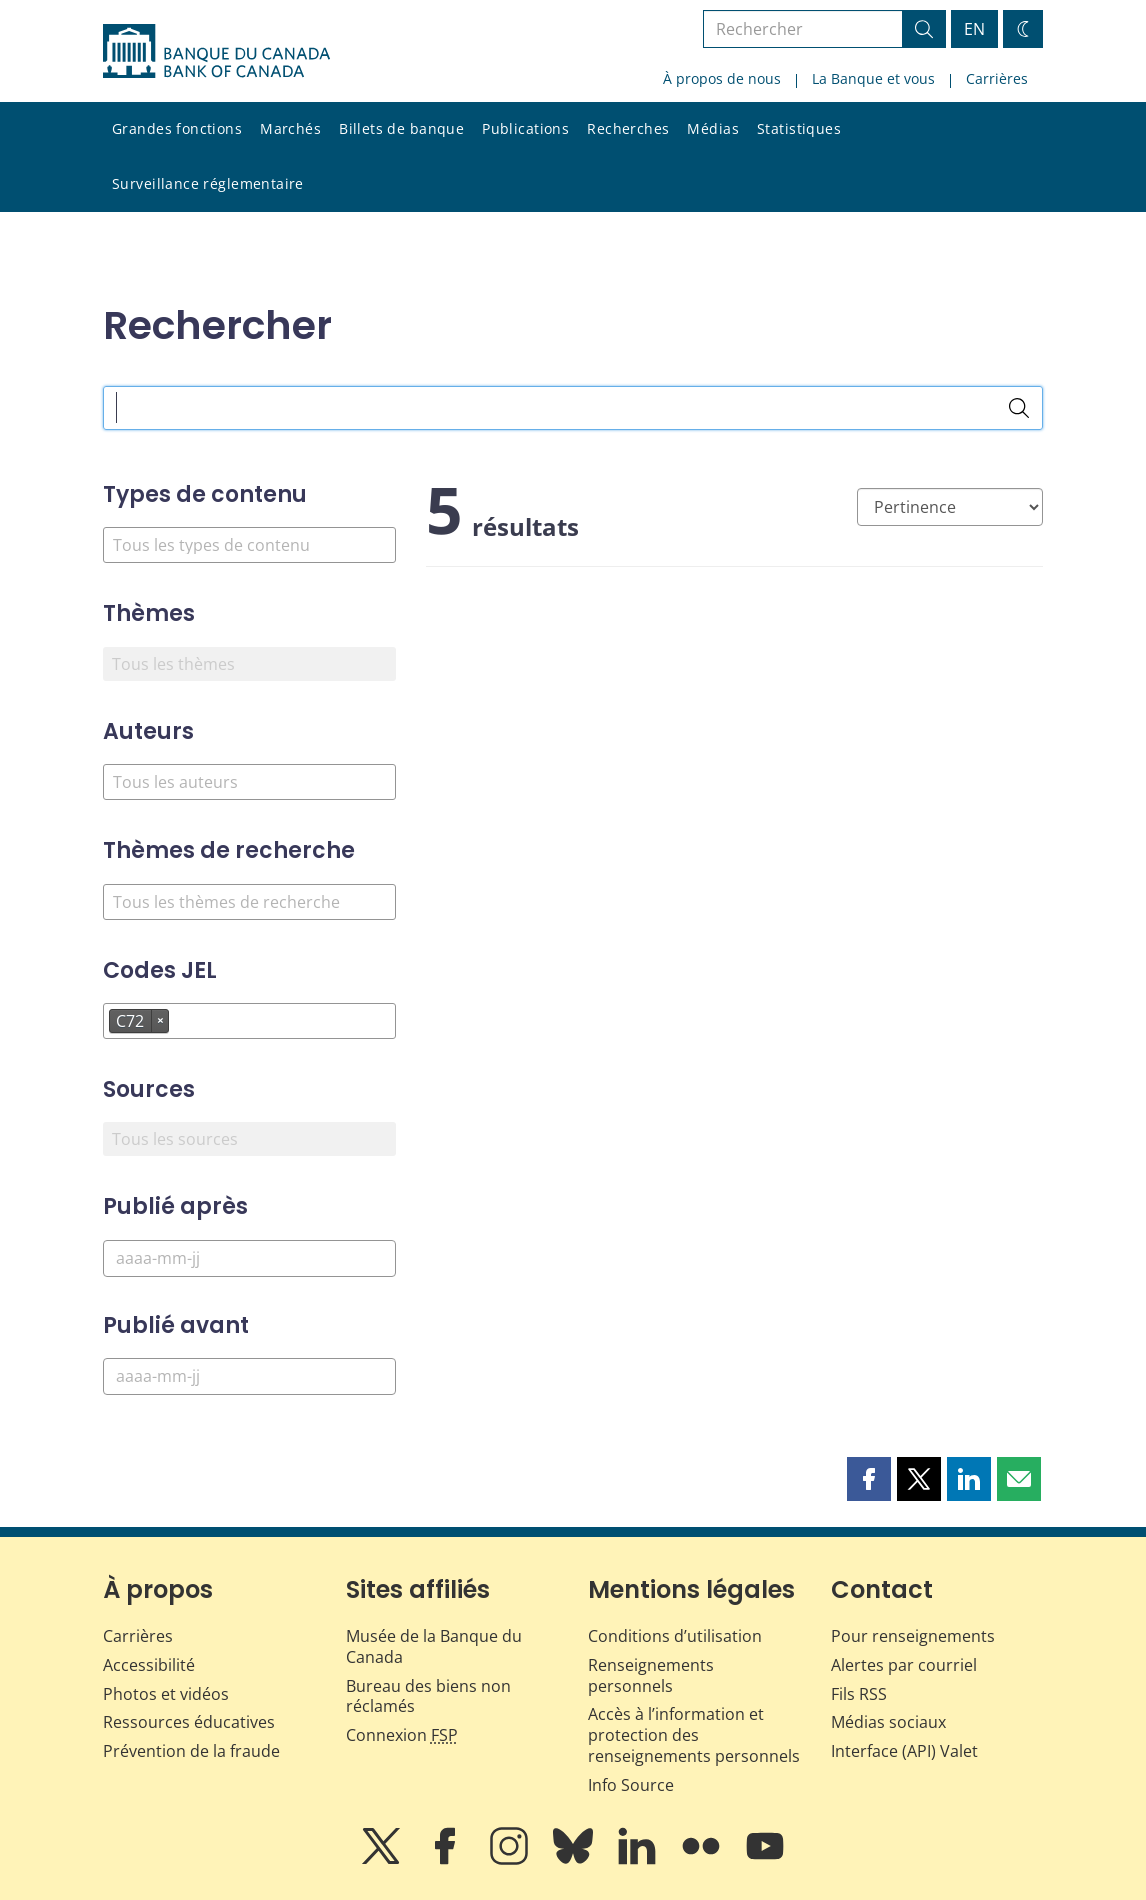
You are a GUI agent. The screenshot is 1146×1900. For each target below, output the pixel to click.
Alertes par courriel (904, 1665)
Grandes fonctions (177, 128)
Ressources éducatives (189, 1722)
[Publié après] (249, 1258)
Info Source (631, 1785)
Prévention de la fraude (191, 1751)
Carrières (997, 78)
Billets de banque (401, 128)
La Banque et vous (873, 78)
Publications (525, 128)
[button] (869, 1479)
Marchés (290, 128)
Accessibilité (149, 1665)
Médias (713, 128)
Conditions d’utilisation (675, 1636)
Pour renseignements (913, 1636)
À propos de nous (722, 78)
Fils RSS (859, 1694)
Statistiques (799, 128)
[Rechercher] (1019, 408)
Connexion (402, 1735)
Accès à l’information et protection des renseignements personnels (694, 1735)
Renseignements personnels (651, 1675)
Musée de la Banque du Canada (434, 1646)
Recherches (628, 128)
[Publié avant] (249, 1376)
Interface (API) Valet (904, 1751)
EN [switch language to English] (974, 29)
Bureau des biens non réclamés (428, 1696)
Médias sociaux (888, 1722)
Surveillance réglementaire (208, 183)
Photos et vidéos (166, 1694)
